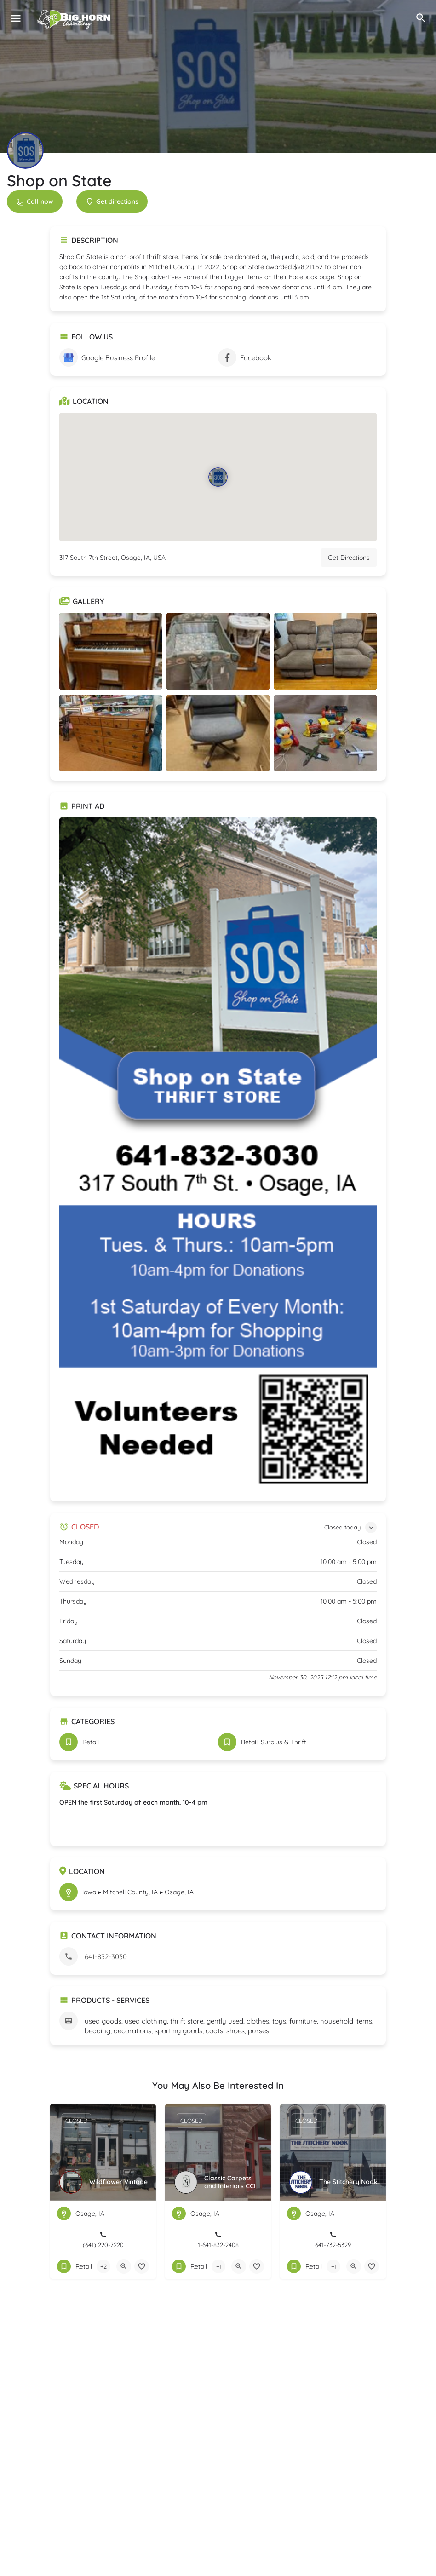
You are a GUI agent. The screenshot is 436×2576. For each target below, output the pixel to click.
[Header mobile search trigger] (421, 18)
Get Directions (349, 557)
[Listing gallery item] (110, 651)
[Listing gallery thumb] (218, 1154)
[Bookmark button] (141, 2266)
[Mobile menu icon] (15, 18)
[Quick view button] (123, 2266)
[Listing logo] (25, 150)
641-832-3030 (106, 1956)
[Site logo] (75, 18)
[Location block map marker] (218, 477)
